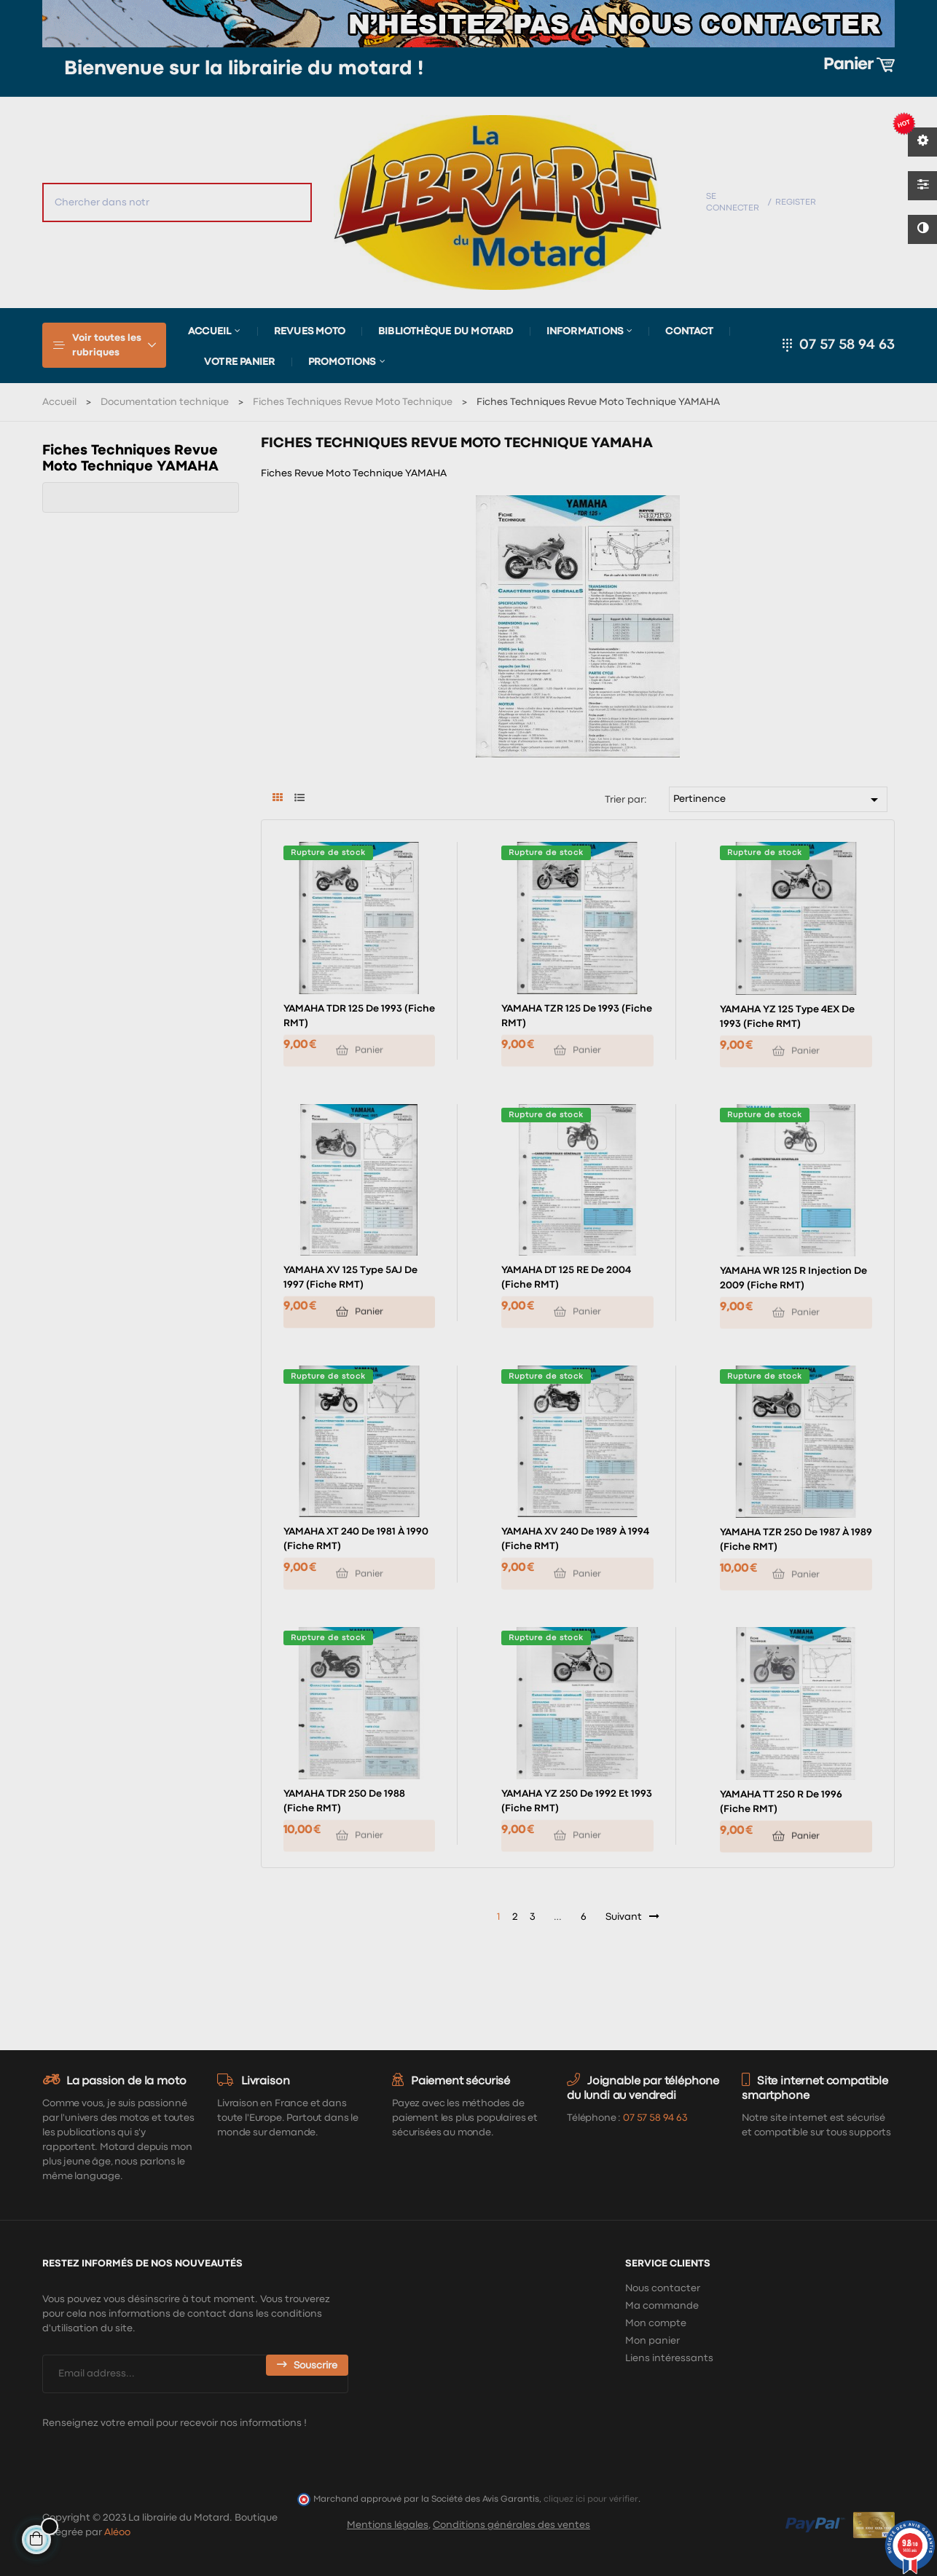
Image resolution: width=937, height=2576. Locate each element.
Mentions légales (387, 2525)
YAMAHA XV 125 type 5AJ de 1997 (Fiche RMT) (350, 1277)
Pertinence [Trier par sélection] (778, 799)
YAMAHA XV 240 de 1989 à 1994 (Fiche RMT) (575, 1539)
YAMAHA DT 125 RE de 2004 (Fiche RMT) (566, 1277)
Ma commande (662, 2305)
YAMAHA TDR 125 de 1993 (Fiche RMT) (359, 1016)
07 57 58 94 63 (847, 345)
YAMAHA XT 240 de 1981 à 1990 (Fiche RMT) (355, 1539)
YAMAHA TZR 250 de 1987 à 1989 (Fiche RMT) (796, 1539)
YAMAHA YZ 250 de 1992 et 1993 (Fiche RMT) (576, 1801)
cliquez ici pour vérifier (591, 2499)
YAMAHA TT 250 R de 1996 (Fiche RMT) (781, 1801)
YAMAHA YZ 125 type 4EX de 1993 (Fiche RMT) (787, 1016)
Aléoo (117, 2532)
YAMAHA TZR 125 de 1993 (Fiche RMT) (576, 1016)
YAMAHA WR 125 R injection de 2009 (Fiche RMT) (793, 1278)
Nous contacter (662, 2288)
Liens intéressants (669, 2358)
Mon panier (652, 2340)
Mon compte (655, 2323)
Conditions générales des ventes (511, 2525)
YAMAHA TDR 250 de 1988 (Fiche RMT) (344, 1801)
